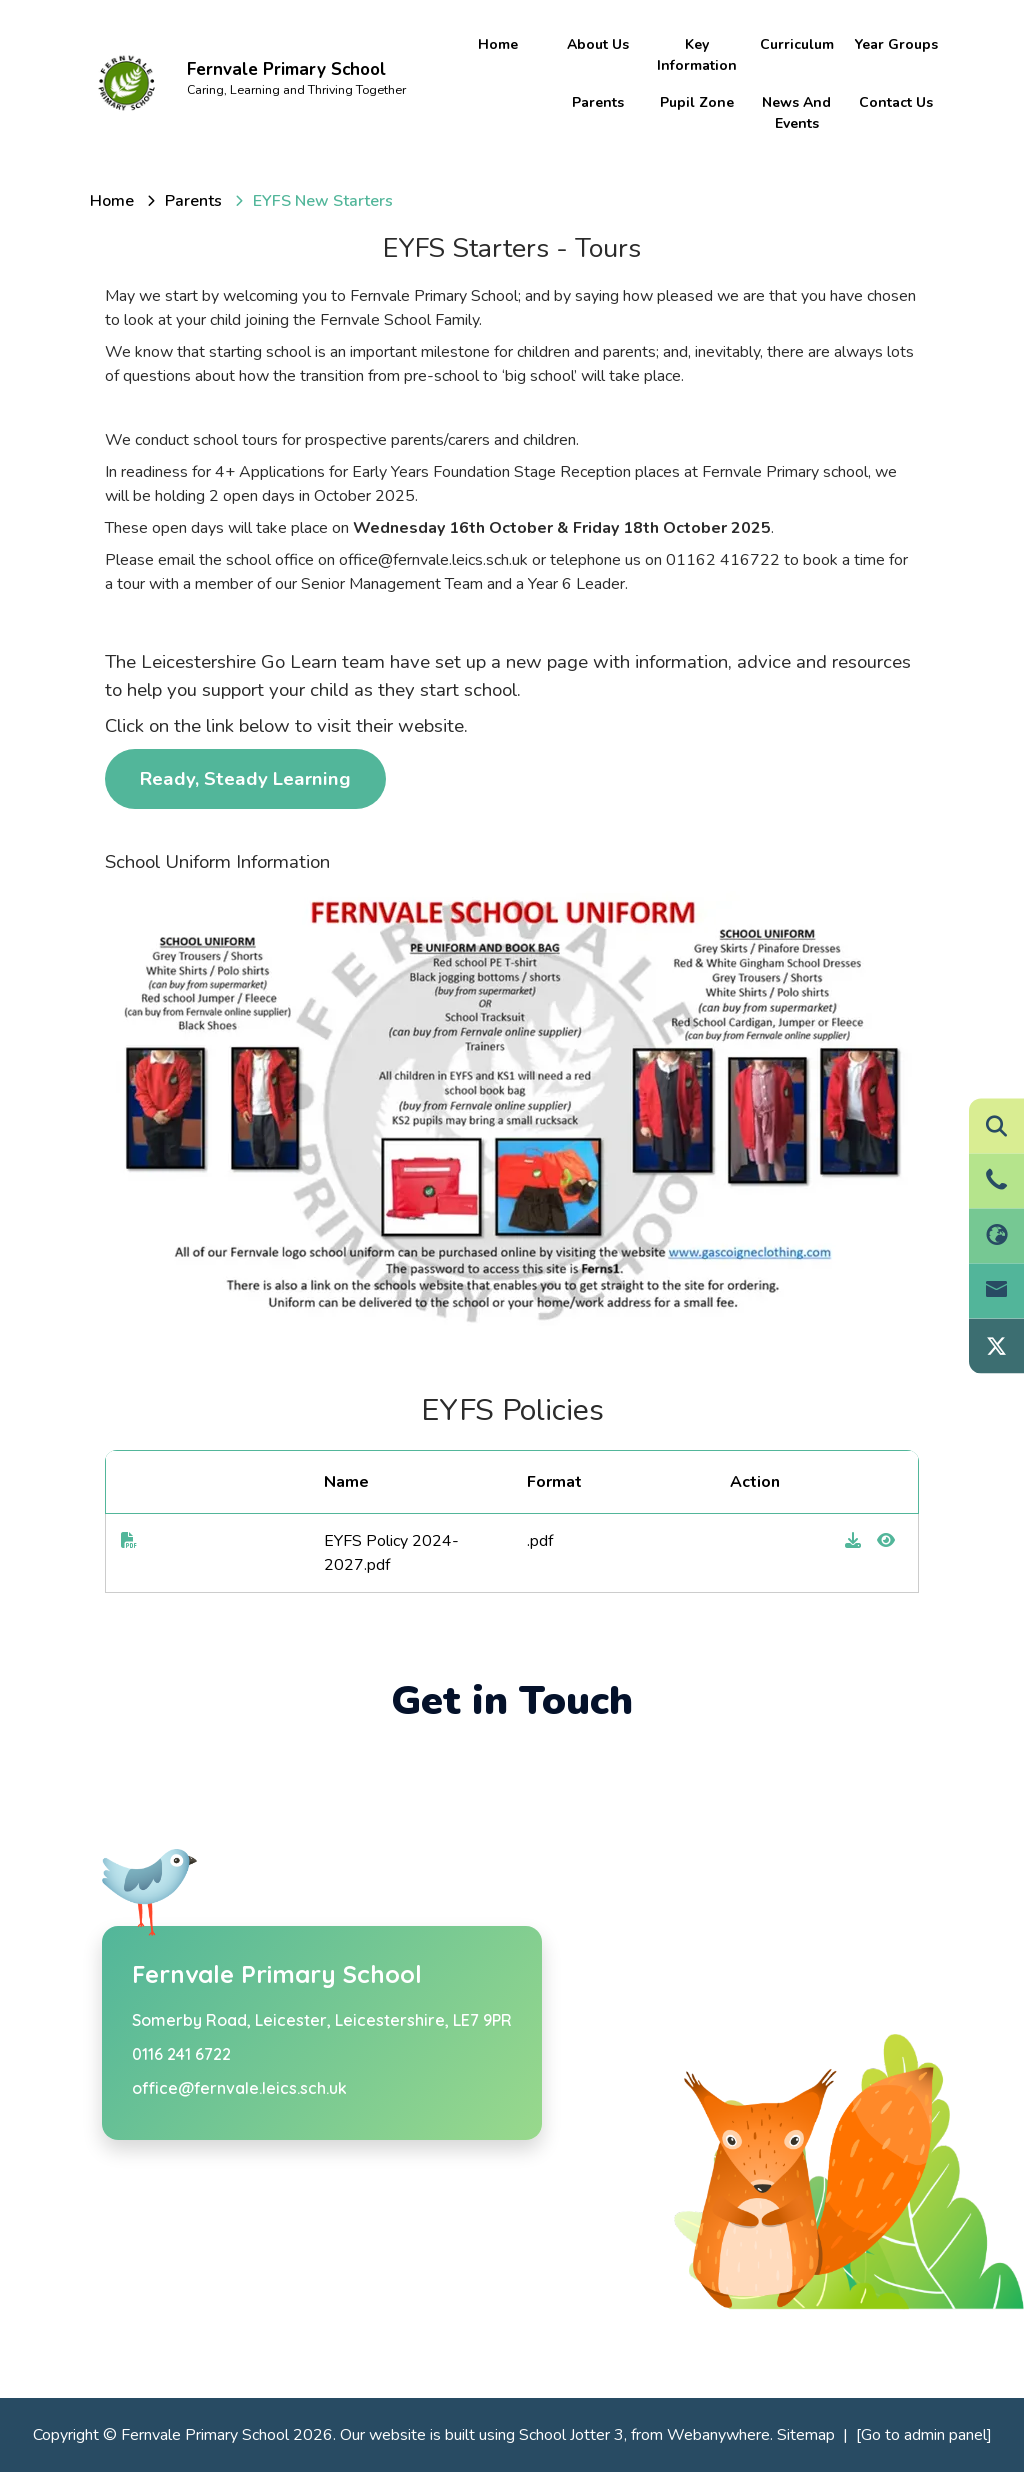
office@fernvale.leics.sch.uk (239, 2088)
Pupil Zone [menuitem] (697, 102)
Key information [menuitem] (697, 55)
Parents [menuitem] (598, 102)
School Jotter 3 (571, 2435)
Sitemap (806, 2435)
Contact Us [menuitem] (896, 102)
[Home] (112, 201)
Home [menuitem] (498, 44)
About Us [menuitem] (598, 44)
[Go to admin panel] (924, 2435)
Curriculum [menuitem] (797, 44)
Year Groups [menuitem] (896, 44)
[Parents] (193, 201)
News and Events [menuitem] (796, 113)
